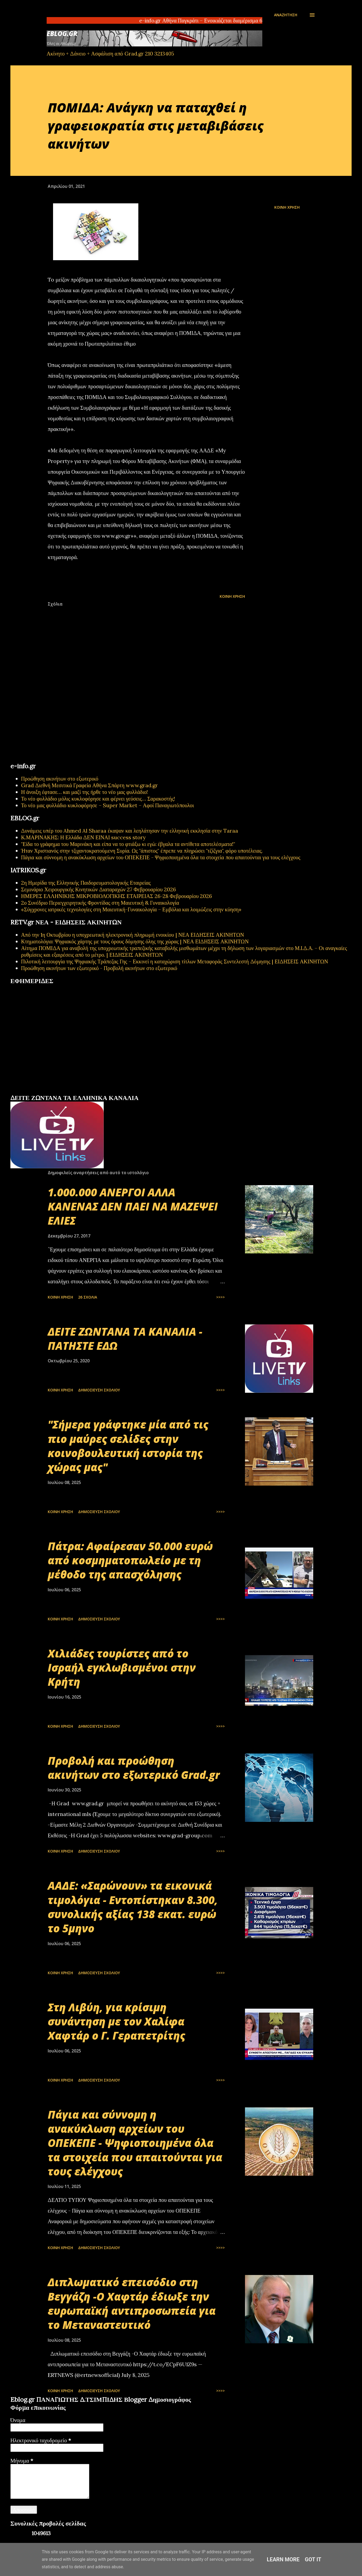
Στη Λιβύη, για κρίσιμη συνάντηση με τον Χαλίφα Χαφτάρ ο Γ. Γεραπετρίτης (116, 2021)
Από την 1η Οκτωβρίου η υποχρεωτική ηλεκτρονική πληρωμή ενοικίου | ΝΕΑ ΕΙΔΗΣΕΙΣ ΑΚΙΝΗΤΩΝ (132, 934)
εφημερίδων (62, 1092)
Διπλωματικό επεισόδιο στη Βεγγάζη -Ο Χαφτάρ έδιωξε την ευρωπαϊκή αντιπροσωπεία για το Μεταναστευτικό (132, 2303)
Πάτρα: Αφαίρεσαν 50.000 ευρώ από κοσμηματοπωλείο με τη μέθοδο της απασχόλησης (130, 1560)
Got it (313, 2559)
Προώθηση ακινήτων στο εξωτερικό (59, 778)
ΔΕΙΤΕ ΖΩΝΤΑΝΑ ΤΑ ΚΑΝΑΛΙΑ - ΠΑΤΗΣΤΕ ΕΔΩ (125, 1338)
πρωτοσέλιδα (43, 1092)
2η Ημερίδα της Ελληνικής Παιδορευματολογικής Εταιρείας (86, 882)
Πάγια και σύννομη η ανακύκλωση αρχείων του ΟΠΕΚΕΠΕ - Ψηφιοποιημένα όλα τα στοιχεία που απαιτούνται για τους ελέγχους (160, 857)
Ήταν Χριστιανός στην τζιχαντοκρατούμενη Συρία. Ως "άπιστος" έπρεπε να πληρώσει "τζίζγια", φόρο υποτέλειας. (142, 850)
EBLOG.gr (62, 33)
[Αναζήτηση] (285, 15)
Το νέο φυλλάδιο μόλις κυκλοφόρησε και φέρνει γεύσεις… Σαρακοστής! (98, 798)
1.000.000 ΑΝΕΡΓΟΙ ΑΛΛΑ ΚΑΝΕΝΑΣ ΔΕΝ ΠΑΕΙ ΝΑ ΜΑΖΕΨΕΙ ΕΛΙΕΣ (133, 1206)
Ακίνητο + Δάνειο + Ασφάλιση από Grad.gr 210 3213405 (110, 53)
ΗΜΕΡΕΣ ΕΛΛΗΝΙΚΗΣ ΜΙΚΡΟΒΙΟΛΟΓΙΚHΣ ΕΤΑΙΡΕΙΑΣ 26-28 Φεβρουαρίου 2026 (116, 896)
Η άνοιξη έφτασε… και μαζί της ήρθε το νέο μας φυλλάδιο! (84, 792)
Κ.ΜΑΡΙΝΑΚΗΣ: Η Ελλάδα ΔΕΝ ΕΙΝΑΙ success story (83, 837)
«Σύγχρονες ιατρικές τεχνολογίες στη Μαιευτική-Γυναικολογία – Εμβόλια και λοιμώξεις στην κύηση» (131, 909)
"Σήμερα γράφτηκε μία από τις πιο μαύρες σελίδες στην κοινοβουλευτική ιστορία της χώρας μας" (128, 1445)
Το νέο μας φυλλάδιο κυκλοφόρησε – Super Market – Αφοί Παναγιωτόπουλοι (107, 805)
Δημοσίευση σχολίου (99, 1389)
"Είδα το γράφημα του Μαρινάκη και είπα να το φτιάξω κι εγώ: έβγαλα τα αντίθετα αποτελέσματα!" (128, 844)
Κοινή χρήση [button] (287, 207)
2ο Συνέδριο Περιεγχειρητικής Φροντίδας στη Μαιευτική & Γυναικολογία (100, 902)
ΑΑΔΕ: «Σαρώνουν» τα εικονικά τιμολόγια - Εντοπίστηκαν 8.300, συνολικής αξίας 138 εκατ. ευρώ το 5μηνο (133, 1907)
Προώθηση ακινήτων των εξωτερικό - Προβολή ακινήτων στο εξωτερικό (99, 968)
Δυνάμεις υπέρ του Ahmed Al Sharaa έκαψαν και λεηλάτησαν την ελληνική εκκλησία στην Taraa (129, 830)
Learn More (283, 2559)
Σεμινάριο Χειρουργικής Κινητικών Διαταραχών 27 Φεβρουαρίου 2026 (98, 889)
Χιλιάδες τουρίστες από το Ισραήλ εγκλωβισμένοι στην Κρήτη (122, 1667)
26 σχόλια (87, 1297)
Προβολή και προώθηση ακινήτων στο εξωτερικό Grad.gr (134, 1767)
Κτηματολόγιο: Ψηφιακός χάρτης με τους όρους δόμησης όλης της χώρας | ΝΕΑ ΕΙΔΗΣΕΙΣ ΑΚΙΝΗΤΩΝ (135, 941)
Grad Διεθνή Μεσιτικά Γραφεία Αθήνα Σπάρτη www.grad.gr (89, 785)
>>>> (220, 1297)
